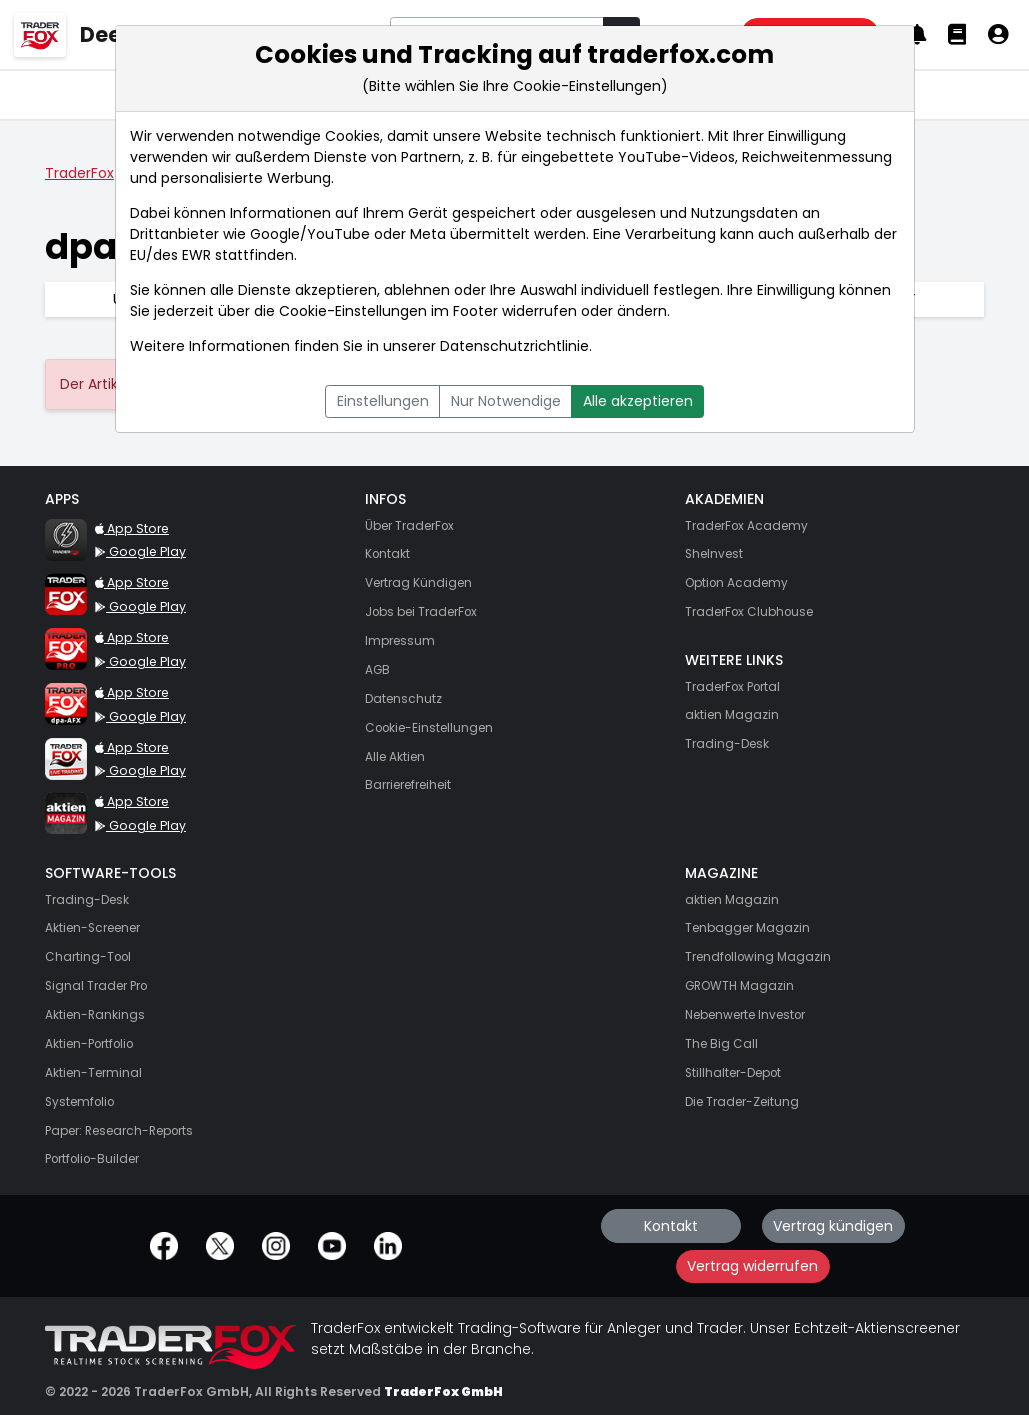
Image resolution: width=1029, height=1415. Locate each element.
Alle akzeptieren (638, 401)
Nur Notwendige (506, 401)
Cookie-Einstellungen (353, 311)
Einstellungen (383, 401)
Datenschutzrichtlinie (514, 346)
